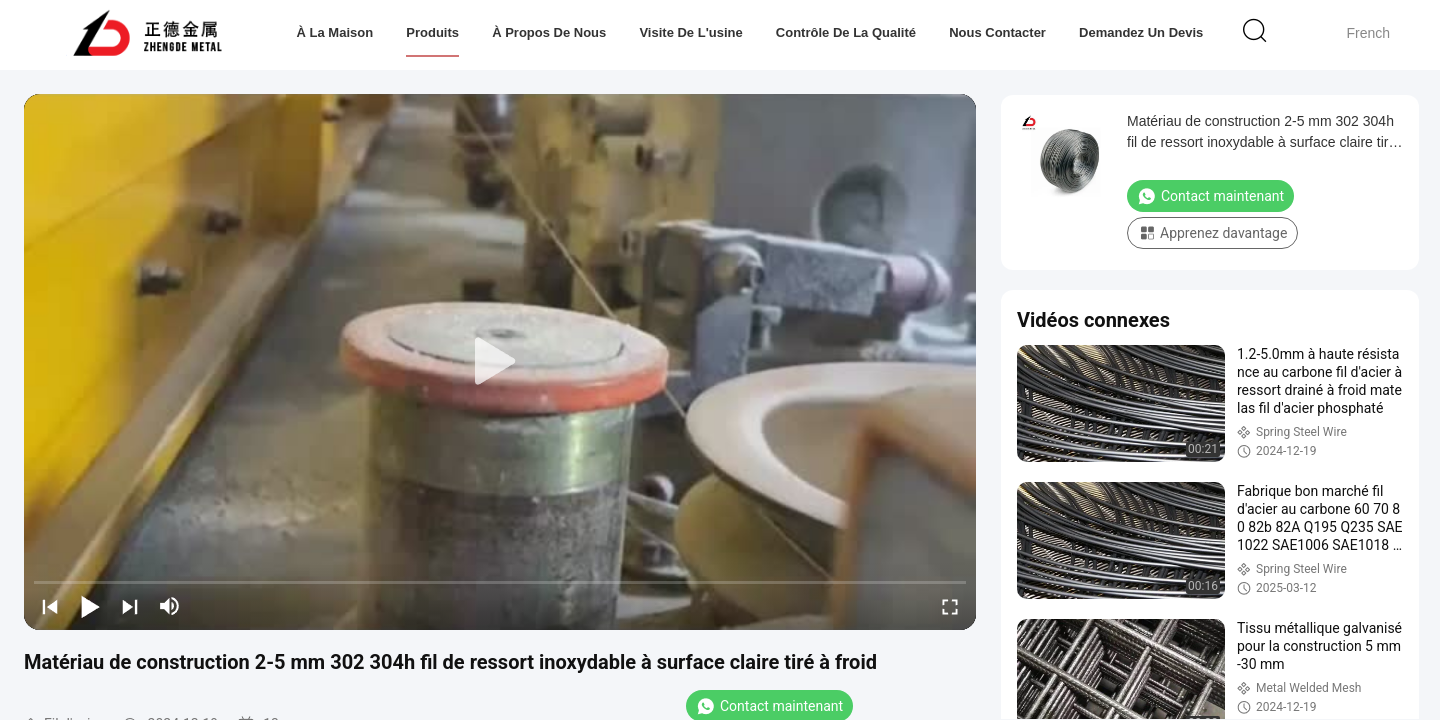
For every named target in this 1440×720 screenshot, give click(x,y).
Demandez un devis (1141, 32)
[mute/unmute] (170, 606)
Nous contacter (997, 32)
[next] (130, 606)
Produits (432, 32)
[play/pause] (90, 606)
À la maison (335, 32)
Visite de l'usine (690, 32)
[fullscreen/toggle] (950, 606)
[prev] (50, 606)
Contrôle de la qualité (846, 32)
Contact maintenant (1210, 196)
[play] (500, 362)
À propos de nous (549, 32)
